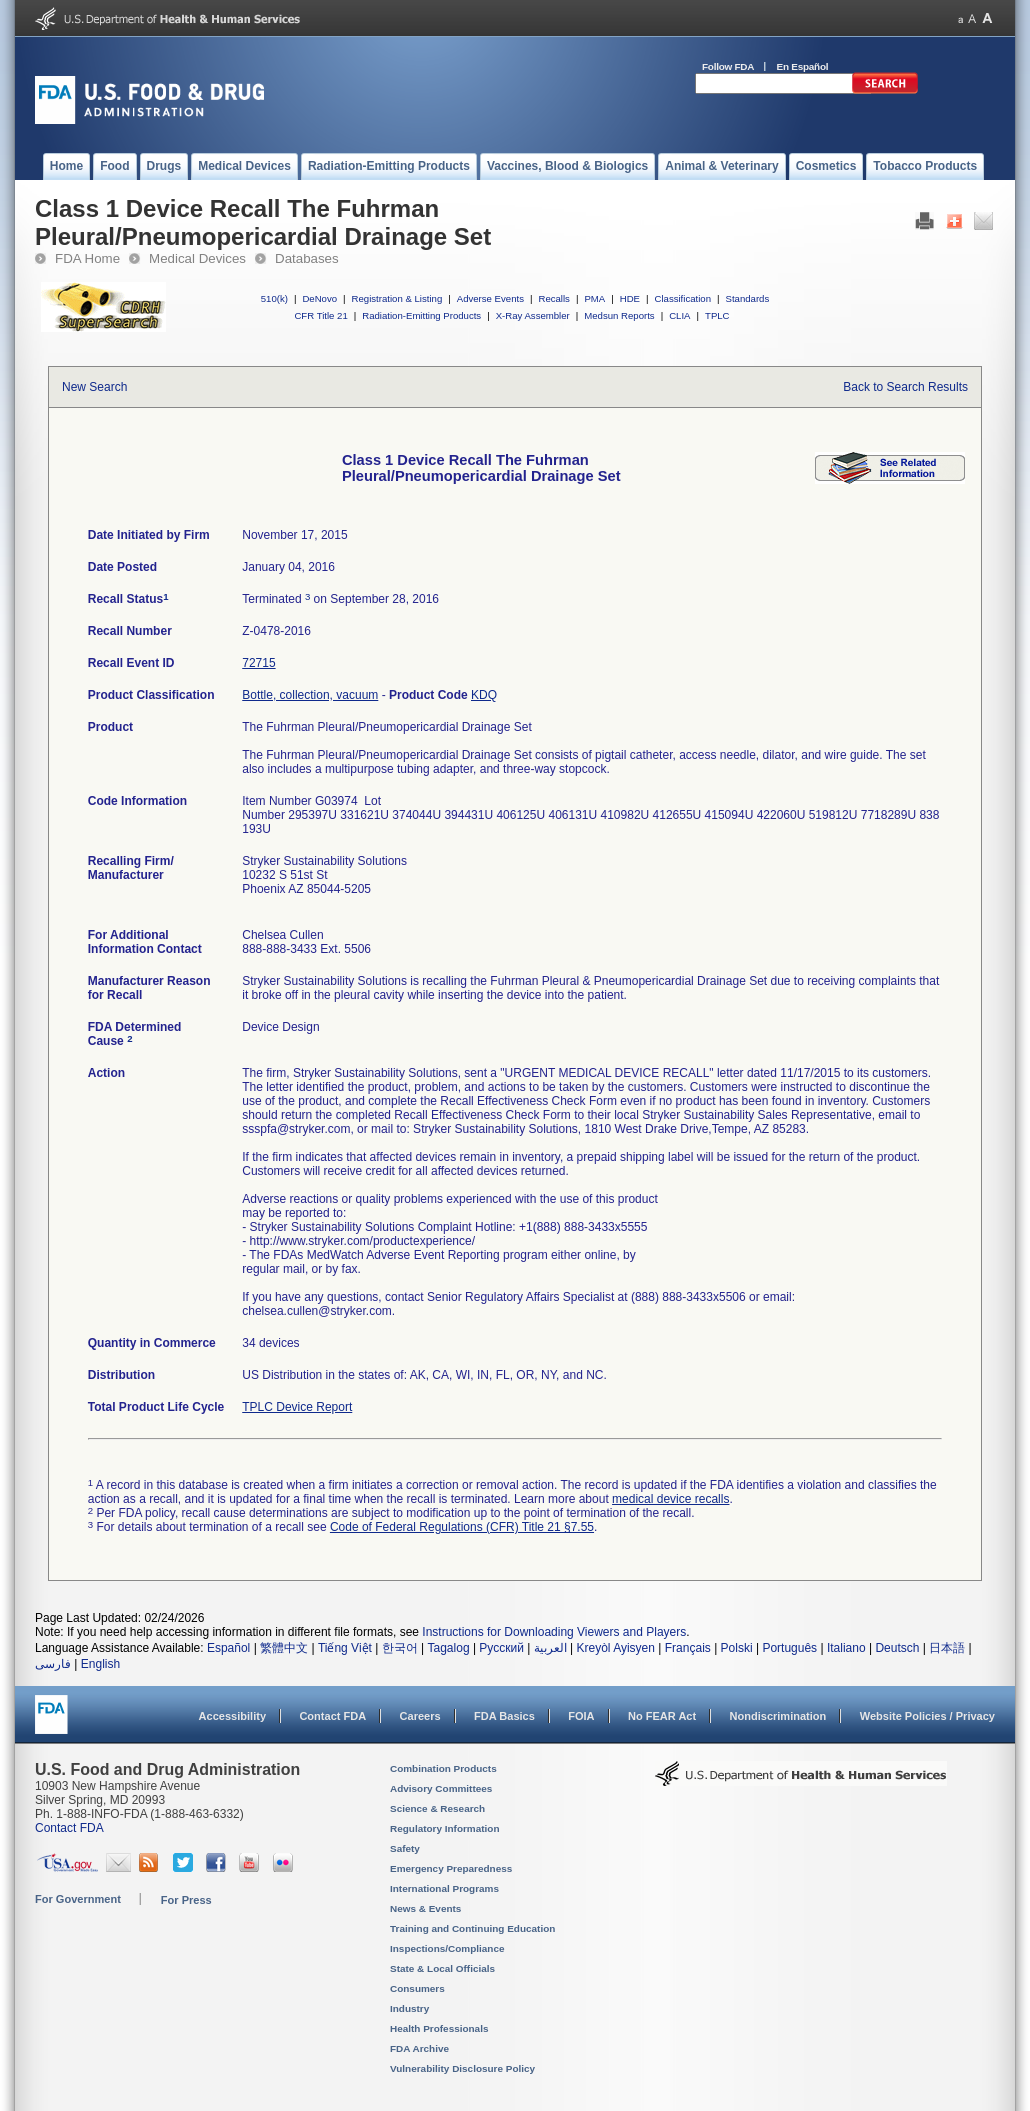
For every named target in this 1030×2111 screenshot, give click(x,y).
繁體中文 (284, 1648)
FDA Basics (504, 1716)
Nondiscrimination (778, 1716)
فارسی (53, 1664)
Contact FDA (332, 1716)
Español (228, 1648)
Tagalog (449, 1648)
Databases (307, 258)
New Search (94, 387)
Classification (682, 298)
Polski (737, 1648)
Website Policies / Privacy (927, 1716)
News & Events (425, 1908)
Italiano (846, 1648)
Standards (748, 298)
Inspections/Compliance (447, 1948)
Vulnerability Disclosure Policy (462, 2068)
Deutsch (897, 1648)
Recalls (553, 298)
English (100, 1664)
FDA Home (87, 258)
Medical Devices (197, 258)
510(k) (274, 298)
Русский (501, 1648)
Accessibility (232, 1716)
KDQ (484, 695)
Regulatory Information (445, 1828)
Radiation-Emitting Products (421, 315)
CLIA (679, 315)
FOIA (581, 1716)
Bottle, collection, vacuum (310, 695)
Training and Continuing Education (472, 1928)
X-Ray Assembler (533, 315)
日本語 (947, 1648)
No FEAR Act (662, 1716)
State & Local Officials (442, 1968)
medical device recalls (670, 1499)
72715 (258, 663)
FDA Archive (419, 2048)
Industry (409, 2008)
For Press (186, 1900)
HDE (630, 298)
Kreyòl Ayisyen (615, 1648)
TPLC (717, 315)
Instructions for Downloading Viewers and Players (554, 1632)
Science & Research (437, 1808)
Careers (420, 1716)
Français (688, 1648)
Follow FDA (728, 66)
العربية (550, 1648)
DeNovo (319, 298)
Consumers (417, 1988)
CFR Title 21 (320, 315)
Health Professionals (439, 2028)
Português (789, 1648)
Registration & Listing (397, 298)
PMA (594, 298)
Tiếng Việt (345, 1648)
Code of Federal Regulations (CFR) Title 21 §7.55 (462, 1527)
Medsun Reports (619, 315)
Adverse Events (490, 298)
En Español (803, 66)
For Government (78, 1899)
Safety (405, 1848)
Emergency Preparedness (451, 1868)
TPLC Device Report (297, 1407)
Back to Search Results (905, 387)
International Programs (444, 1888)
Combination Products (443, 1768)
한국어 (400, 1648)
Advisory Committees (441, 1788)
